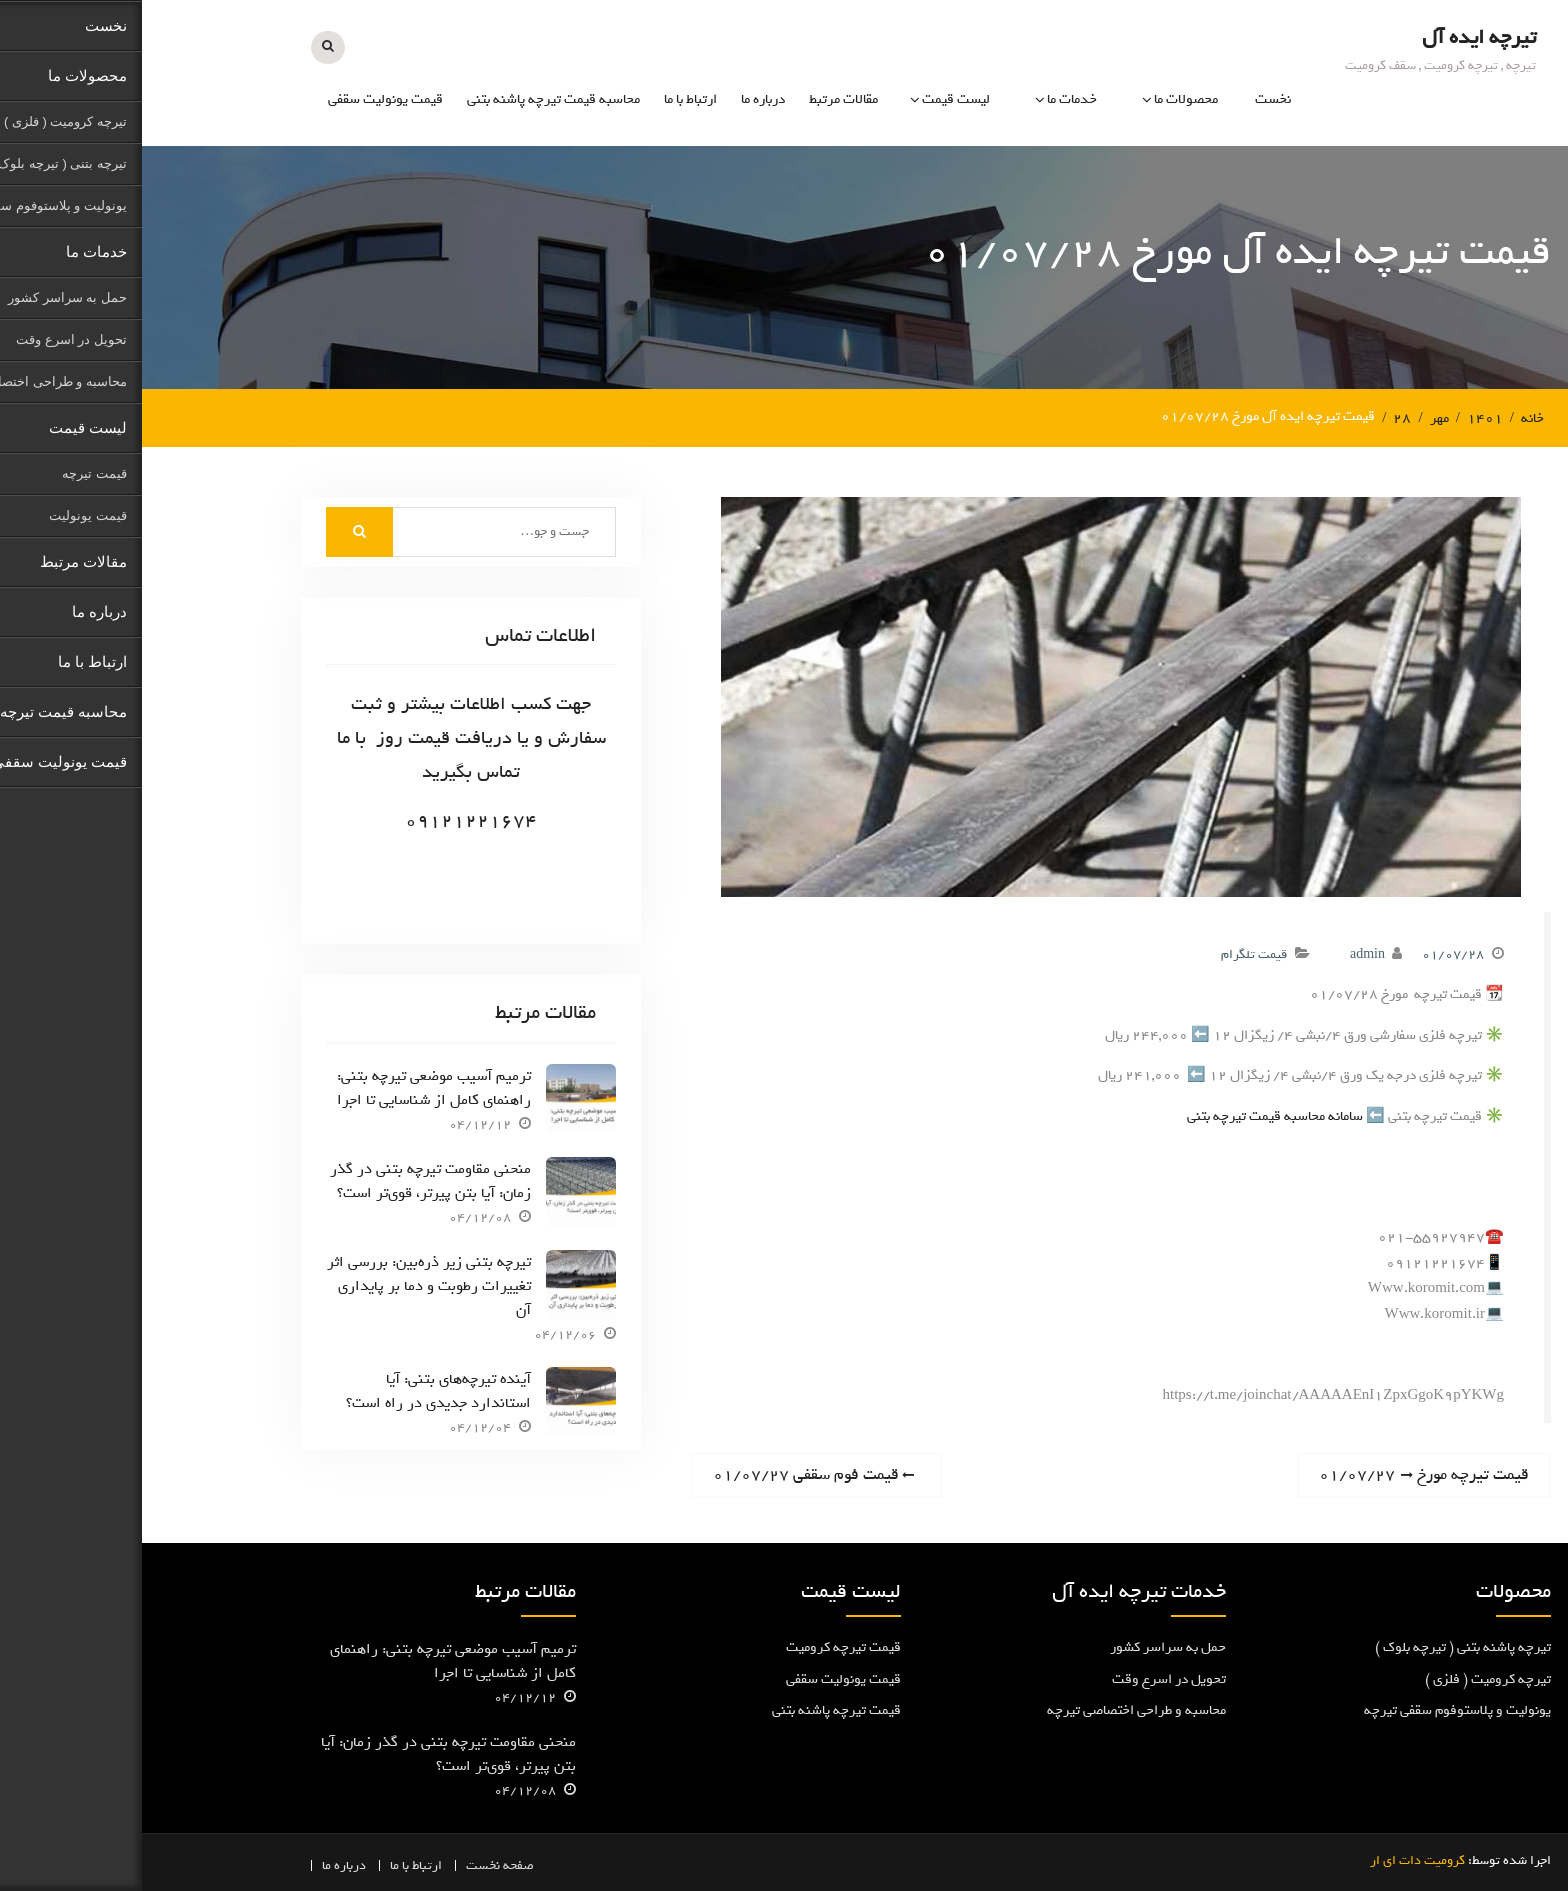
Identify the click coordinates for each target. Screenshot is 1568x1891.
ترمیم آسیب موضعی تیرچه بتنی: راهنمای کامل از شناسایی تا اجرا (292, 1087)
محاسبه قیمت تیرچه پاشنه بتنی (411, 99)
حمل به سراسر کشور (1026, 1646)
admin (1225, 952)
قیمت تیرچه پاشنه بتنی (694, 1709)
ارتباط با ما (548, 99)
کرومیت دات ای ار (1275, 1859)
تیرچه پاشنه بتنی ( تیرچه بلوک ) (1321, 1646)
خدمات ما (930, 99)
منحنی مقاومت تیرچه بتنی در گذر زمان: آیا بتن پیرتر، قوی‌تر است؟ (288, 1180)
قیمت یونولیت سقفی (243, 99)
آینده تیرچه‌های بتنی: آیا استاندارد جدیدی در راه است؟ (296, 1389)
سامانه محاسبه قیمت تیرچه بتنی (1133, 1114)
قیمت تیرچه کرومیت (701, 1646)
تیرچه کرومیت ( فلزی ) (1346, 1678)
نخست (1131, 99)
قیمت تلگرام (1112, 952)
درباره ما (621, 99)
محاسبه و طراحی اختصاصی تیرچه (994, 1709)
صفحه (376, 1864)
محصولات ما (1044, 99)
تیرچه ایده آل (1337, 36)
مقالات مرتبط (701, 99)
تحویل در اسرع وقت (1027, 1678)
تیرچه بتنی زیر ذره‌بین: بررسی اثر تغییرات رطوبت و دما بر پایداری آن (287, 1285)
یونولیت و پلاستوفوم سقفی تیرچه (1315, 1709)
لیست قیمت (814, 99)
